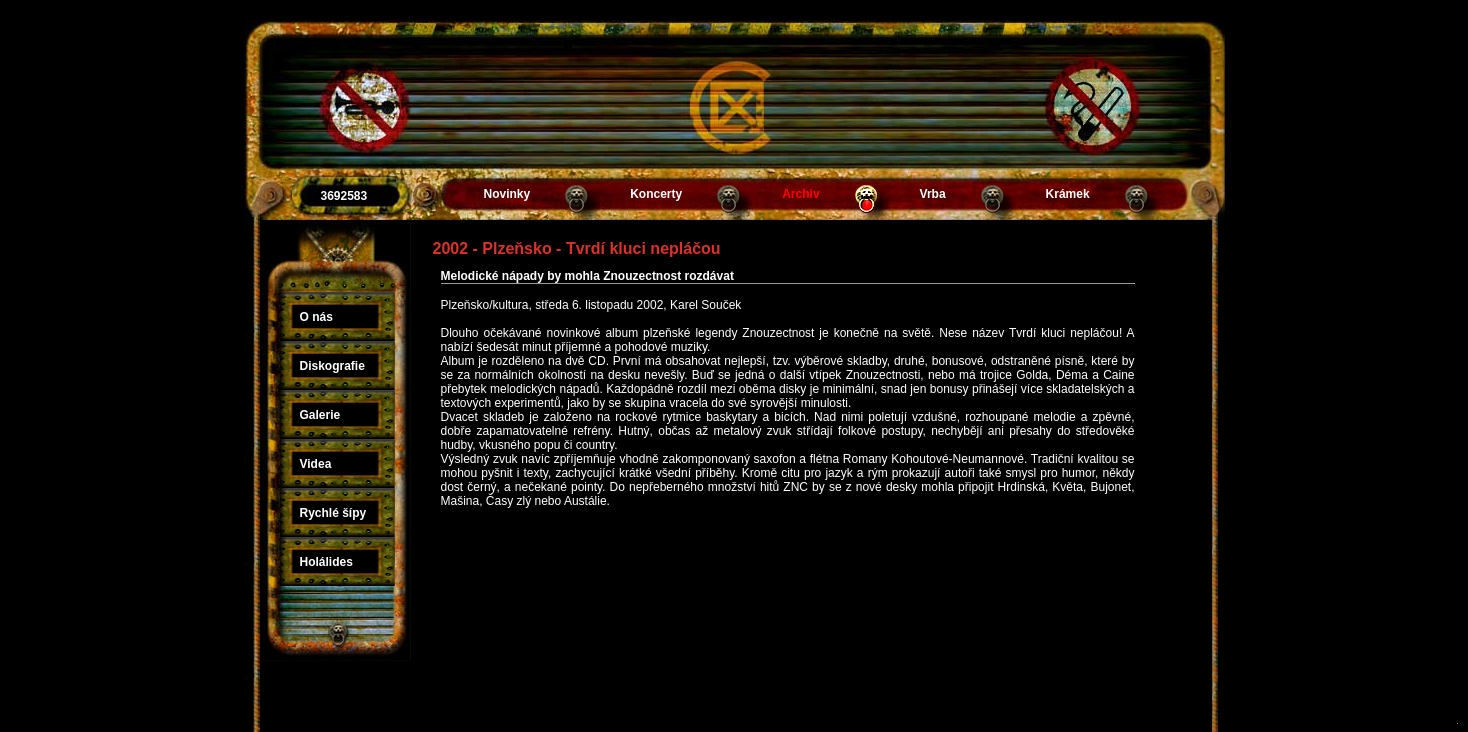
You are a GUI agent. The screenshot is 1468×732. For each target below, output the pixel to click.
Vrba (933, 194)
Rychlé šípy (333, 513)
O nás (316, 317)
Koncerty (656, 194)
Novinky (507, 194)
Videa (316, 464)
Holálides (326, 562)
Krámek (1068, 194)
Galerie (320, 415)
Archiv (800, 194)
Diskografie (332, 366)
